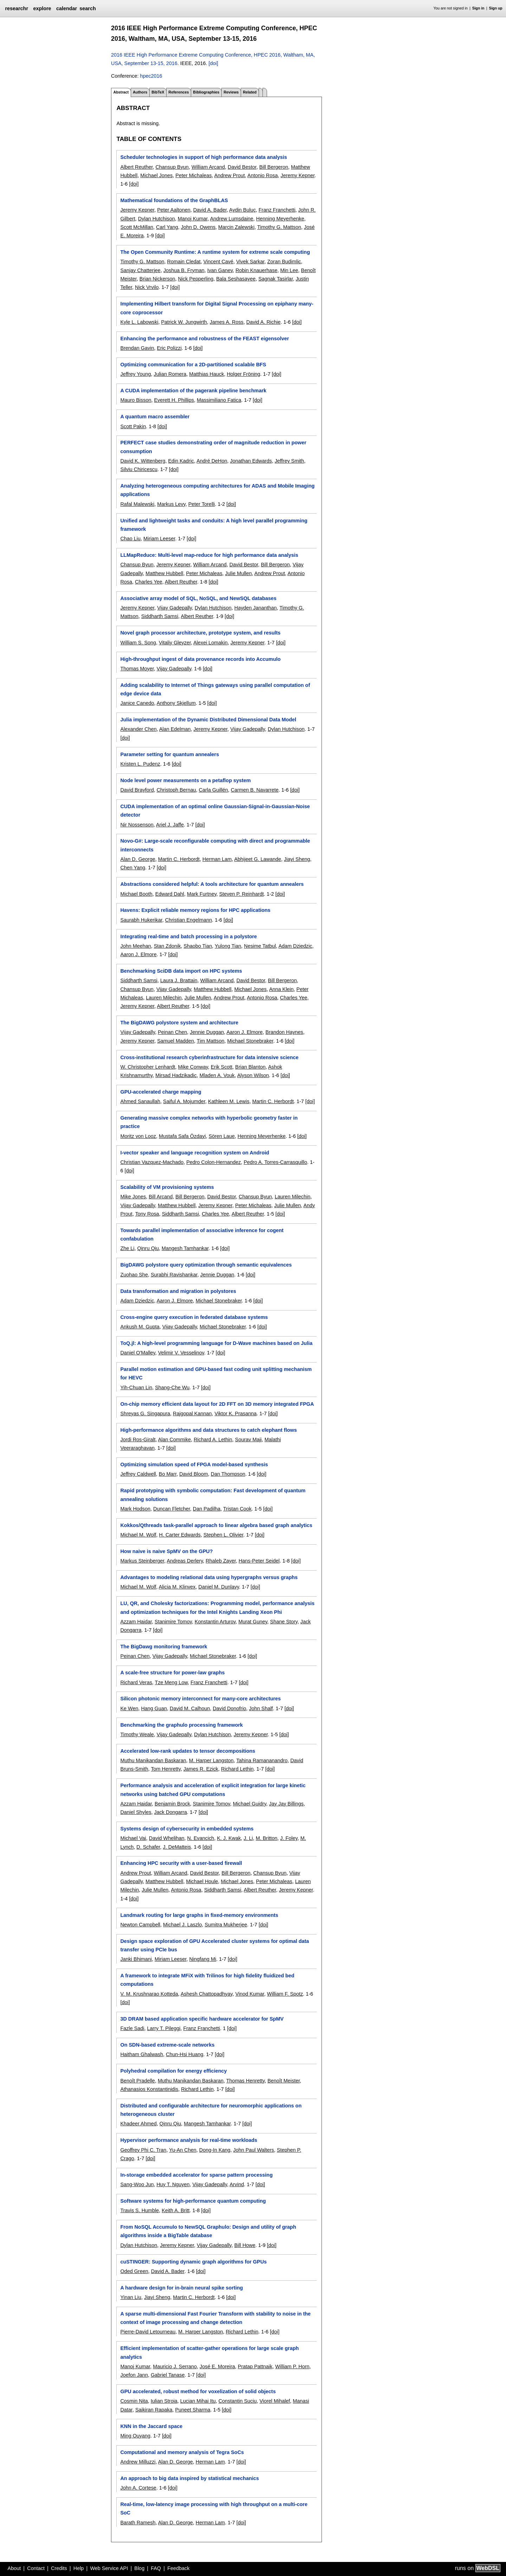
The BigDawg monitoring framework (163, 1646)
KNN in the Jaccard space (151, 2426)
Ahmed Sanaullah (140, 1101)
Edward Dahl (169, 894)
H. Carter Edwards (180, 1535)
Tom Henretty (166, 1769)
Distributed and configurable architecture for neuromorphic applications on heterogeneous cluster (210, 2110)
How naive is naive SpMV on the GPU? (166, 1551)
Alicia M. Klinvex (177, 1587)
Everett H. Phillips (174, 400)
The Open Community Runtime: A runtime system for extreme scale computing (215, 252)
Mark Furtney (201, 894)
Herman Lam (217, 859)
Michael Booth (136, 894)
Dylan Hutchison (156, 218)
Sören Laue (222, 1136)
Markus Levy (171, 504)
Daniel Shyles (135, 1812)
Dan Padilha (206, 1509)
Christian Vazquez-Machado (151, 1162)
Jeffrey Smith (289, 461)
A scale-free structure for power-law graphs (172, 1672)
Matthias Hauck (206, 374)
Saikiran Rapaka (154, 2410)
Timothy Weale (137, 1734)
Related (250, 92)
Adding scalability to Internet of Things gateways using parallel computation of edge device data (215, 689)
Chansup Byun (171, 167)
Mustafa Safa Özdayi (182, 1136)
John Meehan (135, 946)
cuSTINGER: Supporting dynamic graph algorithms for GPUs (193, 2262)
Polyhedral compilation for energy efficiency (173, 2071)
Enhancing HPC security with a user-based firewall (181, 1863)
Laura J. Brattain (178, 980)
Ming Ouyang (135, 2436)
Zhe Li (127, 1248)
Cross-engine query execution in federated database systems (194, 1317)
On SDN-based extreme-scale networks (167, 2045)
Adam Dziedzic (295, 946)
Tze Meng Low (171, 1682)
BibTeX (157, 92)
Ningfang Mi (202, 1959)
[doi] (213, 63)
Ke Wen (129, 1708)
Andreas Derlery (185, 1561)
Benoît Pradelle (137, 2081)
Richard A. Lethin (213, 1439)
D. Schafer (148, 1847)
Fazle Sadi (132, 2028)
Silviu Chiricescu (138, 469)
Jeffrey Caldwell (138, 1474)
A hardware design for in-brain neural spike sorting (181, 2288)
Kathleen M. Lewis (228, 1101)
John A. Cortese (138, 2488)
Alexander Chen (138, 729)
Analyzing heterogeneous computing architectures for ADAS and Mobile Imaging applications (217, 490)
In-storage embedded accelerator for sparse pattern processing (196, 2175)
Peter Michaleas (193, 175)
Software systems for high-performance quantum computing (193, 2201)
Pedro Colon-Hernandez (213, 1162)
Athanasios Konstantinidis (149, 2089)
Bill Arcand (161, 1196)
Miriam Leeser (159, 538)
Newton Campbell (140, 1924)
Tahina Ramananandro (262, 1760)
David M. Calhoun (190, 1708)
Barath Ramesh (137, 2522)
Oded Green (134, 2271)
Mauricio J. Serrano (175, 2366)
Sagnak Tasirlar (275, 279)
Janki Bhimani (136, 1959)
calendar (66, 8)
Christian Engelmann (188, 920)
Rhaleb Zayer (221, 1561)
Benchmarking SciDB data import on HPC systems (181, 971)
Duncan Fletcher (171, 1509)
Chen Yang (132, 867)
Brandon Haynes (284, 1032)
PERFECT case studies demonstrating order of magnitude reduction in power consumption (213, 447)
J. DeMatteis (177, 1847)
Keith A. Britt (175, 2210)
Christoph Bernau (176, 790)
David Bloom (193, 1474)
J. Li (248, 1838)
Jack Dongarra (170, 1812)
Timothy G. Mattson (279, 227)
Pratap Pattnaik (255, 2366)
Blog (139, 2568)
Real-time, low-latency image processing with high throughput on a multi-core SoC (213, 2508)
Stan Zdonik (167, 946)
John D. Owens (198, 227)
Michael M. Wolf (138, 1535)
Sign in (478, 8)
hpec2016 (151, 76)
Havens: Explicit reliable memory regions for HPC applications (195, 910)
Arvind (236, 2184)
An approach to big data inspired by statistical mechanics (189, 2478)
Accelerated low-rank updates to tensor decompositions (187, 1751)
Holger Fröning (243, 374)
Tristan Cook (237, 1509)
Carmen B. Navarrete (255, 790)
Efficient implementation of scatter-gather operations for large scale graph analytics (209, 2352)
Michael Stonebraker (250, 1041)
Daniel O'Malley (137, 1352)
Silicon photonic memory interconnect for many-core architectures (200, 1698)
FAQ (156, 2568)
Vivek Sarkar (250, 261)
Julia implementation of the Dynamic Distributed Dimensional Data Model (208, 719)
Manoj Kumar (193, 218)
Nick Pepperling (195, 279)
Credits (59, 2568)
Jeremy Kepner (297, 175)
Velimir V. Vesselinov (181, 1352)
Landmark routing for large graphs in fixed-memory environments (199, 1915)
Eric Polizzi (169, 348)
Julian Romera (170, 374)
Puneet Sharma (192, 2410)
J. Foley (288, 1838)
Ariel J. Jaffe (170, 824)
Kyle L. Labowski (139, 322)
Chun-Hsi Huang (184, 2054)
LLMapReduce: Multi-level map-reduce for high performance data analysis (209, 555)
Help (78, 2568)
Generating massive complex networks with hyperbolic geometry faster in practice (209, 1122)
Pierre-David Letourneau (147, 2331)
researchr (16, 8)
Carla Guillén (213, 790)
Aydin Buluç (242, 210)
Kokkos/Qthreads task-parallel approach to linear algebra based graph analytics (216, 1525)
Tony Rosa (147, 1214)
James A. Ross (227, 322)
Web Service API (109, 2568)
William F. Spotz (285, 1994)
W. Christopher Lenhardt (147, 1067)
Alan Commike (174, 1439)
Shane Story (284, 1621)
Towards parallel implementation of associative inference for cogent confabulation (201, 1235)
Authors (140, 92)
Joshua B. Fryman (184, 270)
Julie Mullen (238, 573)
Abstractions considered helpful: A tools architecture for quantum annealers (212, 884)
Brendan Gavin (137, 348)
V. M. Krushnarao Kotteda (149, 1994)
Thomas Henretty (245, 2081)
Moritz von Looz (138, 1136)
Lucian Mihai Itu (198, 2401)
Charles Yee (148, 582)
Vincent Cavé (218, 261)
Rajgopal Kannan (192, 1413)
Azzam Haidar (136, 1621)
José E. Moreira (217, 2366)
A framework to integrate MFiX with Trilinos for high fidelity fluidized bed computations (207, 1980)
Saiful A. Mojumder (184, 1101)
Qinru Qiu (148, 1248)
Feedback (178, 2568)
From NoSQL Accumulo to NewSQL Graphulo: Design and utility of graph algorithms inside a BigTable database (208, 2231)
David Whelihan (166, 1838)
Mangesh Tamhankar (185, 1248)
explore (42, 8)
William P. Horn (292, 2366)
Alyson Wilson (253, 1075)
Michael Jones (156, 175)
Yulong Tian (228, 946)
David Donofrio (229, 1708)
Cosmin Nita (134, 2401)
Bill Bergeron (273, 167)
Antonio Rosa (262, 175)
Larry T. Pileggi (163, 2028)
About (14, 2568)
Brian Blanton (250, 1067)
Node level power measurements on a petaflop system (185, 780)
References (178, 92)
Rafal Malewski (137, 504)
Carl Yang (167, 227)
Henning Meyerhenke (280, 218)
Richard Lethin (237, 1769)
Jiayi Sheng (297, 859)
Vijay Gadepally (174, 608)
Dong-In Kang (215, 2150)
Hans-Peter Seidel (259, 1561)
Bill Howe (244, 2245)
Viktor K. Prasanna (235, 1413)
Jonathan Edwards (251, 461)
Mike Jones (133, 1196)
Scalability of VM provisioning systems (167, 1187)
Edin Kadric (181, 461)
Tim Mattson (211, 1041)
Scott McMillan (136, 227)
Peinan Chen (172, 1032)
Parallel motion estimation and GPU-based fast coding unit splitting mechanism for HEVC (216, 1373)
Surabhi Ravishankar (174, 1274)
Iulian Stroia (164, 2401)
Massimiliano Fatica (219, 400)
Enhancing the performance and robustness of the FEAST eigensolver (204, 338)
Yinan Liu (130, 2297)
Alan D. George (137, 859)
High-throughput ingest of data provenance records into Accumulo (200, 659)
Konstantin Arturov (215, 1621)
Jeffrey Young (135, 374)
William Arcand (208, 167)
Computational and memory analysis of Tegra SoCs (182, 2452)
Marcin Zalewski (236, 227)
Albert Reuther (136, 167)
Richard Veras (136, 1682)
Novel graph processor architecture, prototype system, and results (200, 633)
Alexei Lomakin (210, 642)
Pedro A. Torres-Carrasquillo (275, 1162)
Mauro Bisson (135, 400)
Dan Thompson (228, 1474)
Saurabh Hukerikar (141, 920)
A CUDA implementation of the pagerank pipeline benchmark (193, 390)
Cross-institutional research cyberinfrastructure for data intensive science (209, 1057)
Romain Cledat (184, 261)
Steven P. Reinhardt (241, 894)
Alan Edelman (175, 729)
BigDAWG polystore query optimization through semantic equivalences (206, 1265)
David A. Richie (263, 322)
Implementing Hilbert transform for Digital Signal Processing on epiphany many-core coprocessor (216, 308)
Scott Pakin (133, 426)
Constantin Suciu (238, 2401)
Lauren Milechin (164, 997)
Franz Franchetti (277, 210)
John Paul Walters (253, 2150)
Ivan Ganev (220, 270)
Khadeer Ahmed (138, 2123)
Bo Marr (167, 1474)
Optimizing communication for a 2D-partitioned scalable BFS (193, 364)
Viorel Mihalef (274, 2401)
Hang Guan (154, 1708)
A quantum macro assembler (154, 416)
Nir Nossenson (136, 824)
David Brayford (137, 790)
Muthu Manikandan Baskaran (153, 1760)
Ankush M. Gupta (139, 1326)
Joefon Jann (134, 2375)
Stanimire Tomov (173, 1621)
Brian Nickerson (157, 279)
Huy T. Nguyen (172, 2184)
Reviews (231, 92)
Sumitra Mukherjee (226, 1924)
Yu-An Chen (182, 2150)
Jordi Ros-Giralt (137, 1439)
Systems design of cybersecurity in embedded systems (186, 1828)
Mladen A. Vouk (217, 1075)
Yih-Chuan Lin (136, 1387)
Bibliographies (206, 92)
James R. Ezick (200, 1769)
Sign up (495, 8)
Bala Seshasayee (235, 279)
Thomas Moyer (137, 668)
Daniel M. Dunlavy (219, 1587)
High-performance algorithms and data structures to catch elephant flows (208, 1430)
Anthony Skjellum (176, 703)
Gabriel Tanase (168, 2375)
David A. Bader (210, 210)
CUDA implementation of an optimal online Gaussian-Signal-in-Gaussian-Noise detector (215, 811)
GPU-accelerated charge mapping (160, 1092)
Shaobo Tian (197, 946)
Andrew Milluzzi (137, 2462)
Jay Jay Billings (286, 1804)
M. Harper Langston (211, 1760)
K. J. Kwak (229, 1838)
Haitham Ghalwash (141, 2054)
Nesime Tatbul (260, 946)
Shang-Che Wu (172, 1387)
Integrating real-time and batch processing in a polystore (188, 936)
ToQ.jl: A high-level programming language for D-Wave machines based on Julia (216, 1343)
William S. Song (138, 642)
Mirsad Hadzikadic (176, 1075)
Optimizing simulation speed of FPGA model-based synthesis (194, 1464)
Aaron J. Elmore (138, 954)
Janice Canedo (137, 703)
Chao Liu (130, 538)
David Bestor (242, 167)
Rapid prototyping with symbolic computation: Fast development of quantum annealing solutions (212, 1495)
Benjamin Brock (172, 1804)
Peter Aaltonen (173, 210)
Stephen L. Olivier (223, 1535)
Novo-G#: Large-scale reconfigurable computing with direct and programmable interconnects (215, 845)
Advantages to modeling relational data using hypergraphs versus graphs (209, 1577)
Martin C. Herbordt (179, 859)
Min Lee (289, 270)
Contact (36, 2568)
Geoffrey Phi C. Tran (143, 2150)
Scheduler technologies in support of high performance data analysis (203, 157)
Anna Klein (281, 989)
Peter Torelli (201, 504)
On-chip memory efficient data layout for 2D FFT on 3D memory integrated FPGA (217, 1404)
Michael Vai (133, 1838)
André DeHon (211, 461)
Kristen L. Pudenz (140, 764)
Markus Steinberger (142, 1561)
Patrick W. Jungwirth (184, 322)
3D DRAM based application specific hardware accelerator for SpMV (202, 2019)
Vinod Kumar (249, 1994)
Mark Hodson (135, 1509)
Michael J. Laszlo (182, 1924)
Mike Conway (193, 1067)
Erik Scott (222, 1067)
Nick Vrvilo (146, 287)
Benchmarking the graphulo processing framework (181, 1725)
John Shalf (261, 1708)
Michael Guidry (249, 1804)
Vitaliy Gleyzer (175, 642)
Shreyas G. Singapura (145, 1413)
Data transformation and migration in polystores (178, 1291)
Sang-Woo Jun (137, 2184)
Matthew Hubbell (164, 573)
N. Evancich (200, 1838)
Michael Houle (202, 1881)
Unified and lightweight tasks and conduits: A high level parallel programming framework (213, 525)
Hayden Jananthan (255, 608)
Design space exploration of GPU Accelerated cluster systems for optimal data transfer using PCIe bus (214, 1945)
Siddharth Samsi (160, 616)
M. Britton (267, 1838)
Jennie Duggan (207, 1032)
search (87, 8)
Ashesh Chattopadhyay (207, 1994)
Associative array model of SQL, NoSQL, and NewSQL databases (198, 598)
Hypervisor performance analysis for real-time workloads (188, 2140)
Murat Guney (252, 1621)
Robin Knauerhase (256, 270)
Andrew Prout (229, 175)
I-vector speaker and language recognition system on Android (194, 1152)
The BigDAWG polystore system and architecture (179, 1022)
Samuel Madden (175, 1041)
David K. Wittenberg (142, 461)
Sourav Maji (248, 1439)
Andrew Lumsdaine (231, 218)
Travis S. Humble (139, 2210)
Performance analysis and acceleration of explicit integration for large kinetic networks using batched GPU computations (212, 1790)
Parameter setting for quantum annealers (169, 754)
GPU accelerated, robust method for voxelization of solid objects (197, 2391)
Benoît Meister (283, 2081)
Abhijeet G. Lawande (257, 859)
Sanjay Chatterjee (140, 270)
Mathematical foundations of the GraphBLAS (174, 200)
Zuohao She (134, 1274)
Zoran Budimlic (284, 261)
